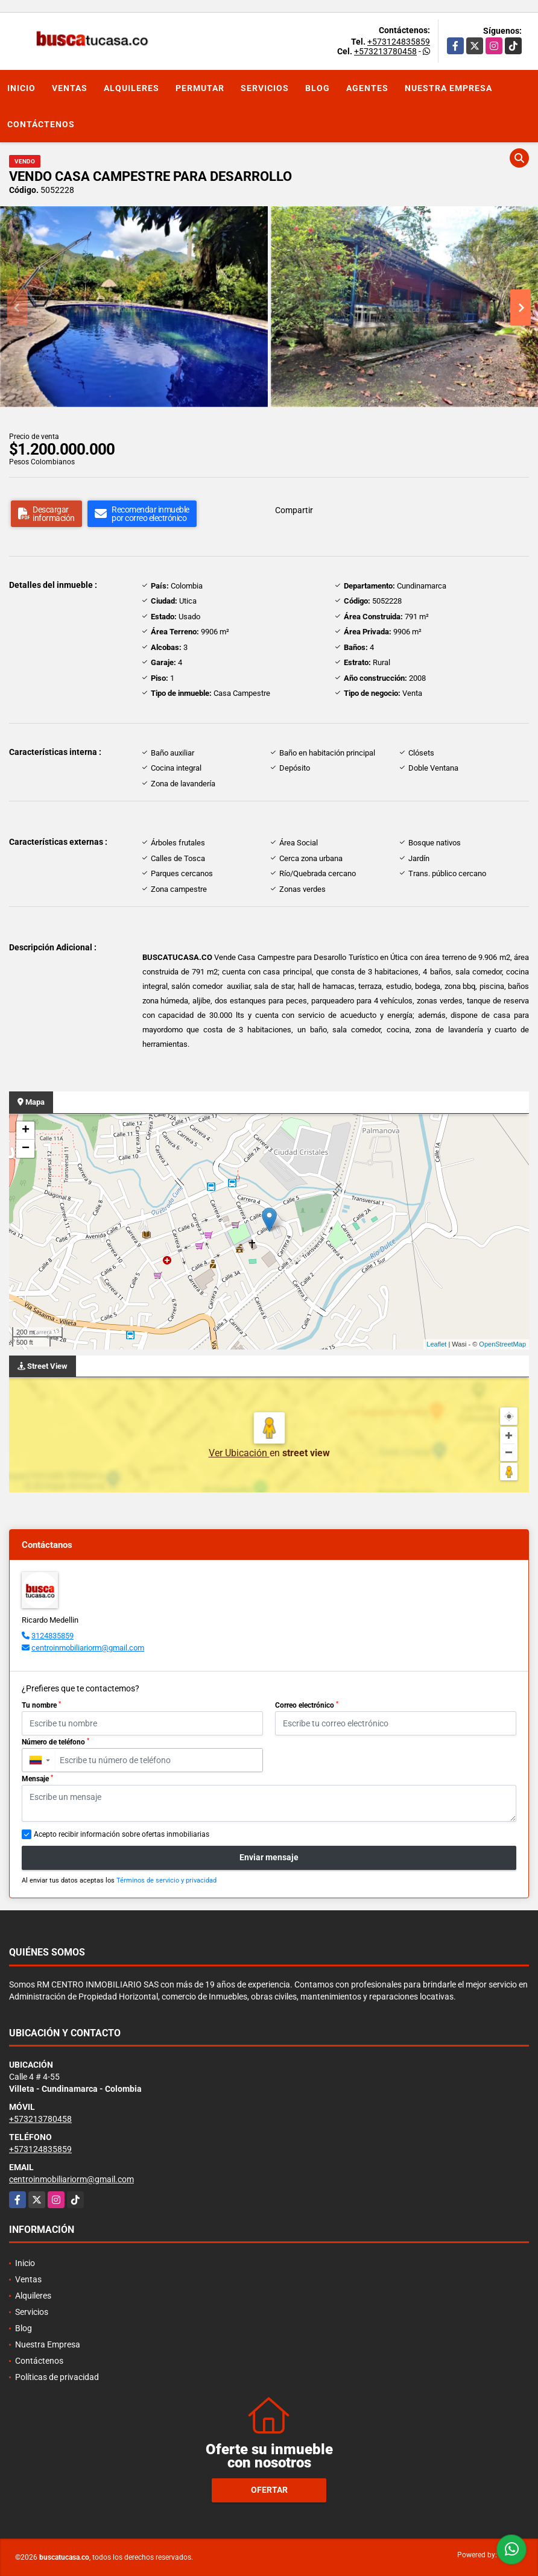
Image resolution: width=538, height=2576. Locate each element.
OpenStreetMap (502, 1344)
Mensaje (37, 1779)
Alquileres (131, 88)
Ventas (69, 88)
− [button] (26, 1149)
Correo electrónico (306, 1705)
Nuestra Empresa (448, 88)
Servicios (265, 88)
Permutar (200, 88)
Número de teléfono (55, 1742)
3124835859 (52, 1635)
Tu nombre (41, 1705)
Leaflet (436, 1344)
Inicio (21, 88)
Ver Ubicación (239, 1453)
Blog (317, 88)
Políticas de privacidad (57, 2377)
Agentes (367, 88)
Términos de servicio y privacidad (166, 1880)
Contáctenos (41, 124)
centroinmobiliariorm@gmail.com (87, 1647)
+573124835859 (398, 41)
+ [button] (26, 1131)
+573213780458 (385, 51)
